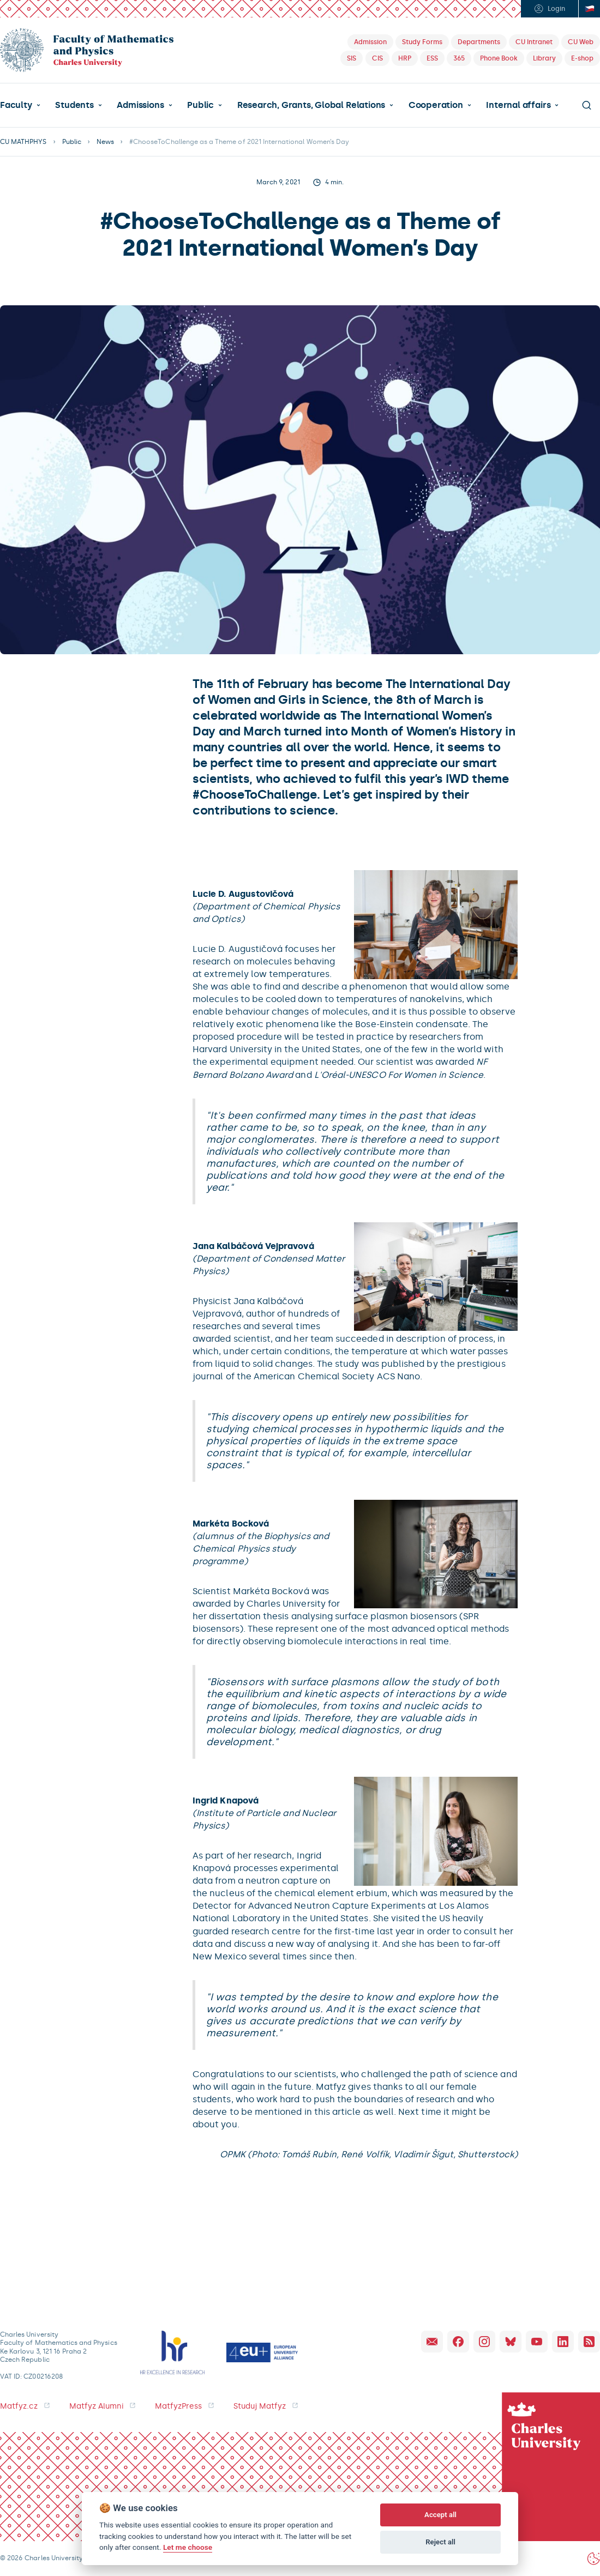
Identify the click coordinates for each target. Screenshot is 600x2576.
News (105, 141)
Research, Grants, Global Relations (311, 105)
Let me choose (187, 2547)
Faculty (16, 105)
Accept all (440, 2515)
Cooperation (436, 105)
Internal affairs (518, 105)
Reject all (440, 2542)
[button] (20, 105)
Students (74, 105)
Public (200, 105)
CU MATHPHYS (23, 141)
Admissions (140, 105)
